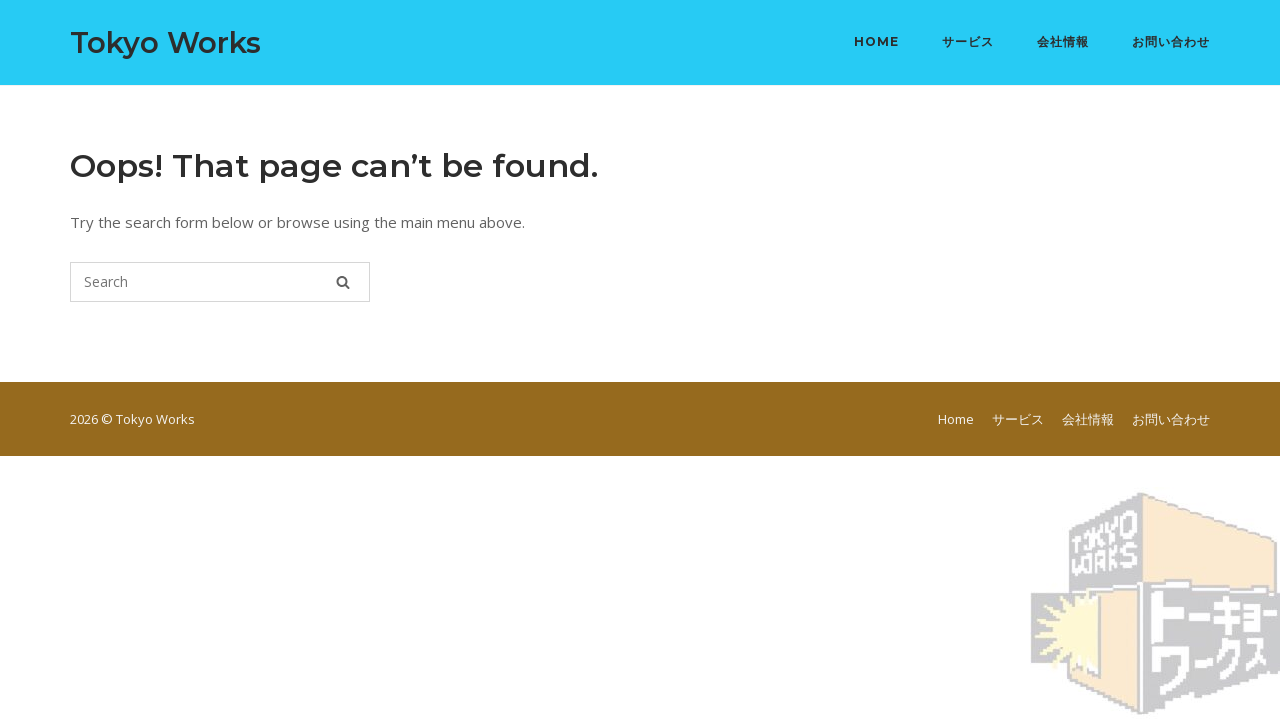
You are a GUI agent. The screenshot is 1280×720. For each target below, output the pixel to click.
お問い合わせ (1171, 41)
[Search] (343, 282)
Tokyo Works (165, 42)
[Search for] (220, 282)
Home (876, 41)
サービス (968, 41)
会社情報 (1063, 41)
